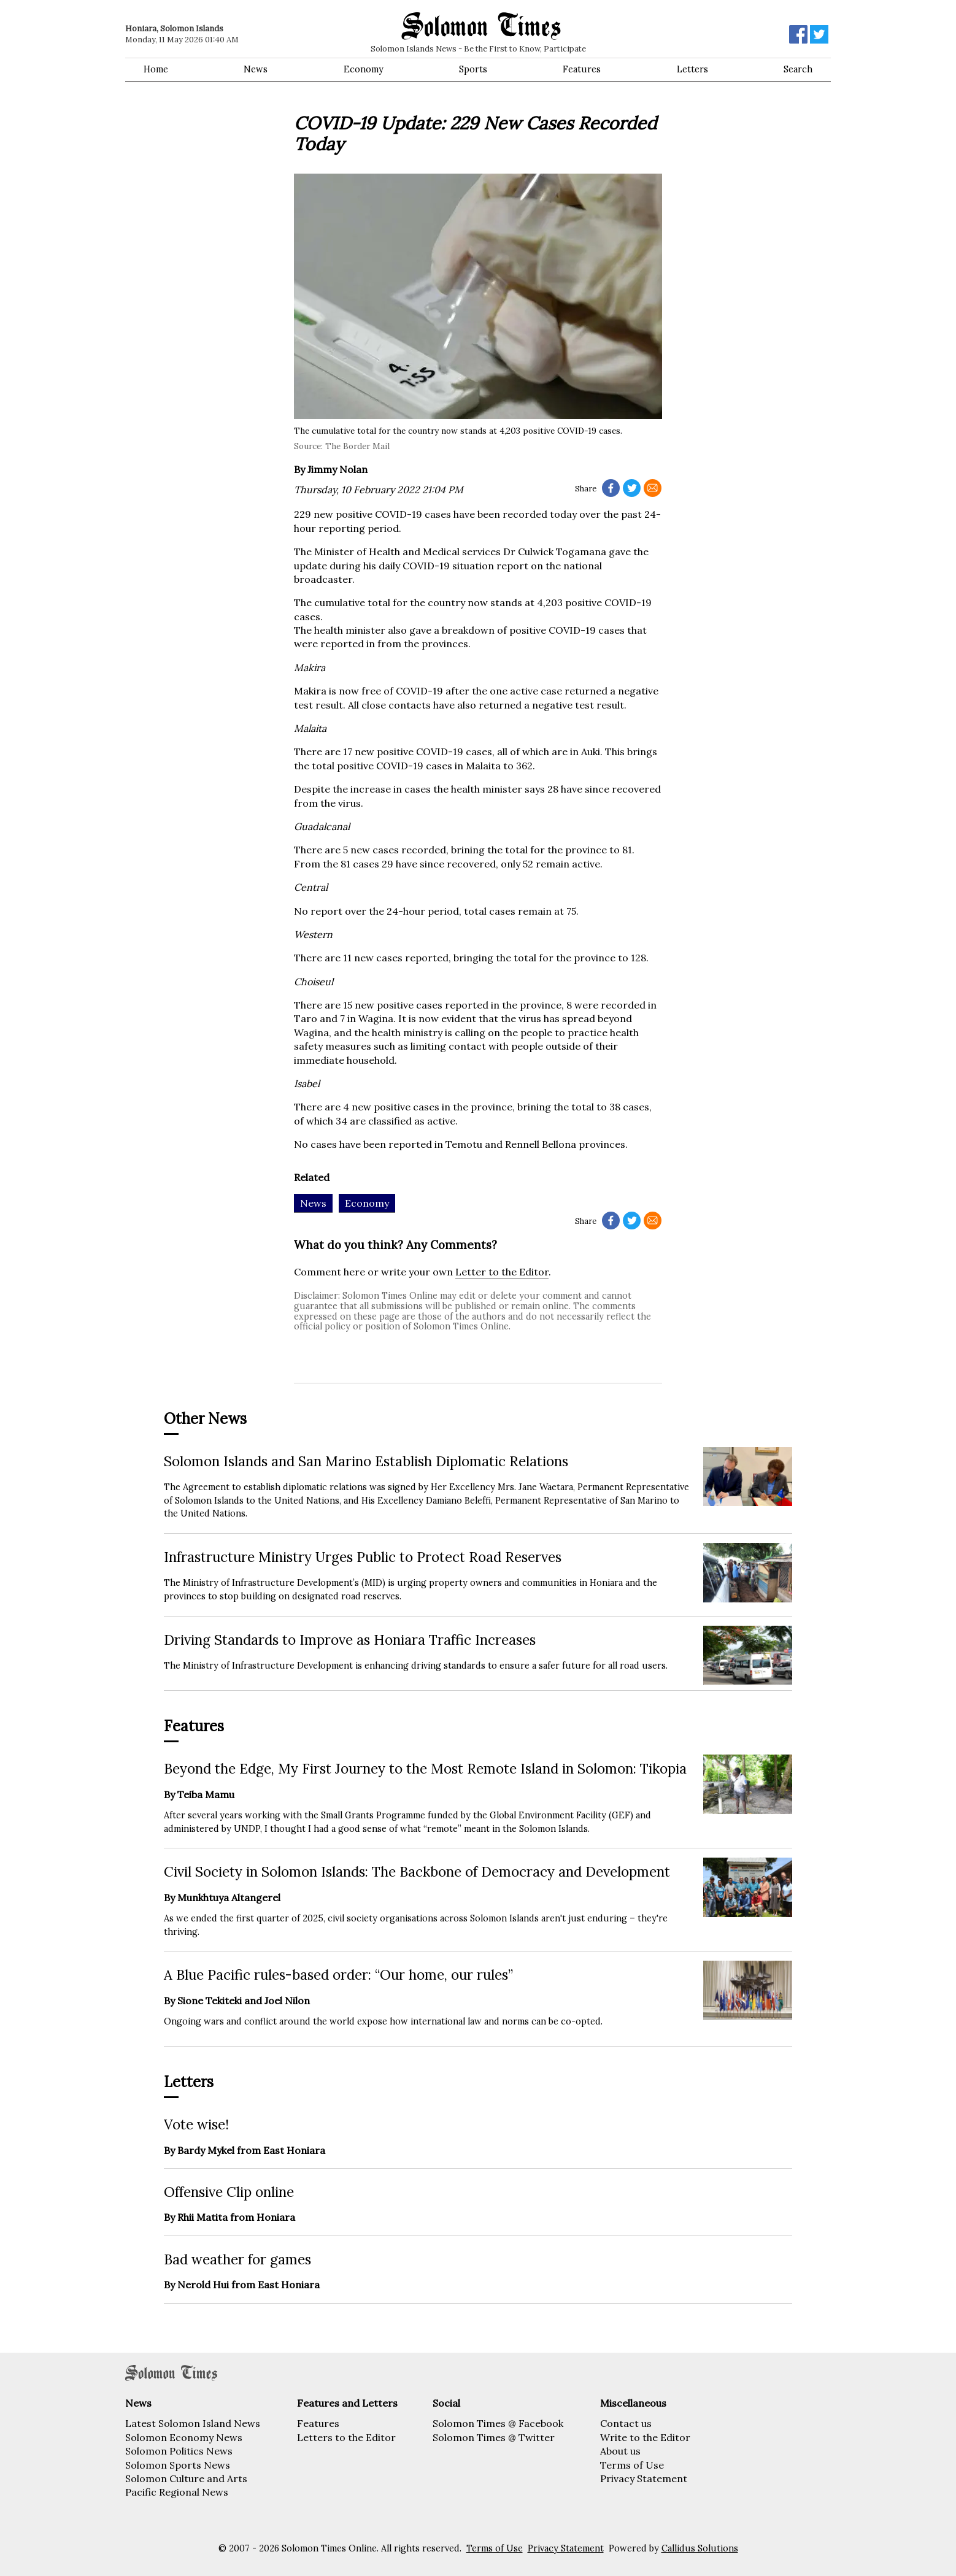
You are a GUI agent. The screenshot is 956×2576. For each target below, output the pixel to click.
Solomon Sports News (177, 2465)
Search (798, 69)
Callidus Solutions (699, 2548)
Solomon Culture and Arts (186, 2478)
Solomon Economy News (183, 2437)
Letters (692, 69)
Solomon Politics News (179, 2451)
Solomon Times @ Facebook (498, 2423)
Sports (473, 69)
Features (582, 69)
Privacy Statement (643, 2478)
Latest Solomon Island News (192, 2423)
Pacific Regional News (176, 2492)
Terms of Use (632, 2465)
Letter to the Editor (502, 1272)
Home (156, 69)
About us (620, 2451)
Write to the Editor (645, 2437)
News (256, 69)
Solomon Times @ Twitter (494, 2437)
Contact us (626, 2423)
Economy (364, 69)
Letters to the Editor (346, 2437)
